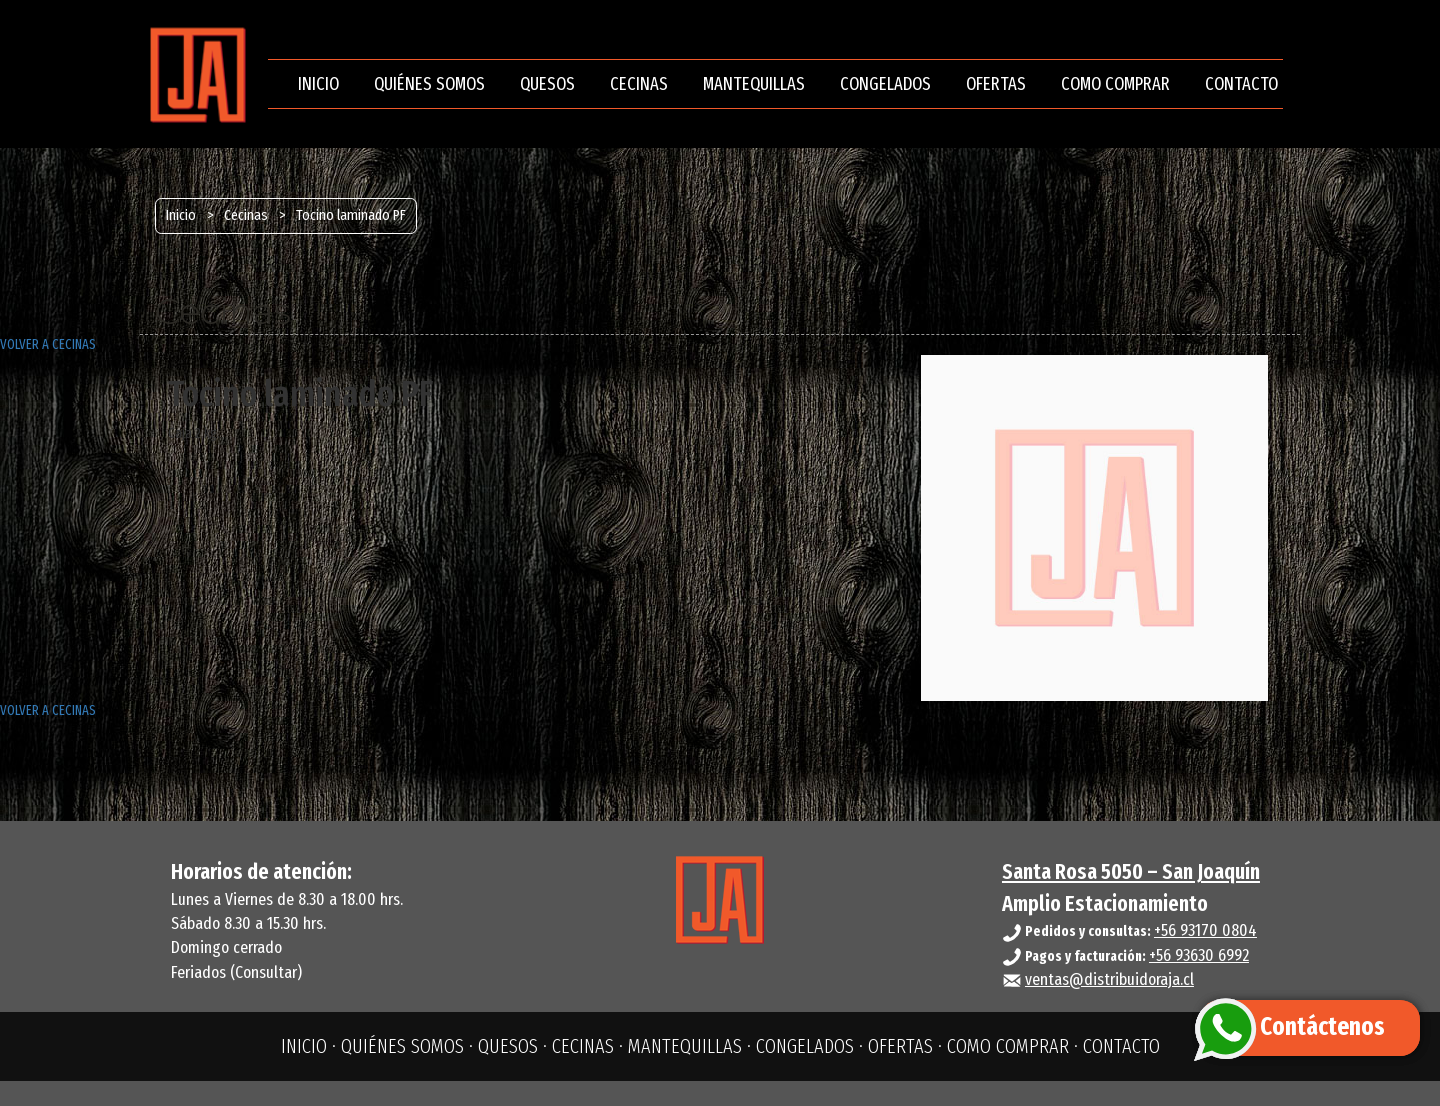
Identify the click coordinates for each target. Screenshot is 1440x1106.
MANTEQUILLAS (754, 84)
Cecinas (246, 215)
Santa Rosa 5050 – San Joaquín (1131, 871)
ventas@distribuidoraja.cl (1109, 979)
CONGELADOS (885, 84)
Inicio (181, 215)
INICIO (318, 84)
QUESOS (547, 84)
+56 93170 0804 (1205, 930)
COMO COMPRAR (1115, 84)
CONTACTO (1241, 84)
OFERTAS (996, 84)
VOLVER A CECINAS (48, 344)
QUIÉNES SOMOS (429, 84)
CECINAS (639, 84)
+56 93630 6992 (1199, 955)
